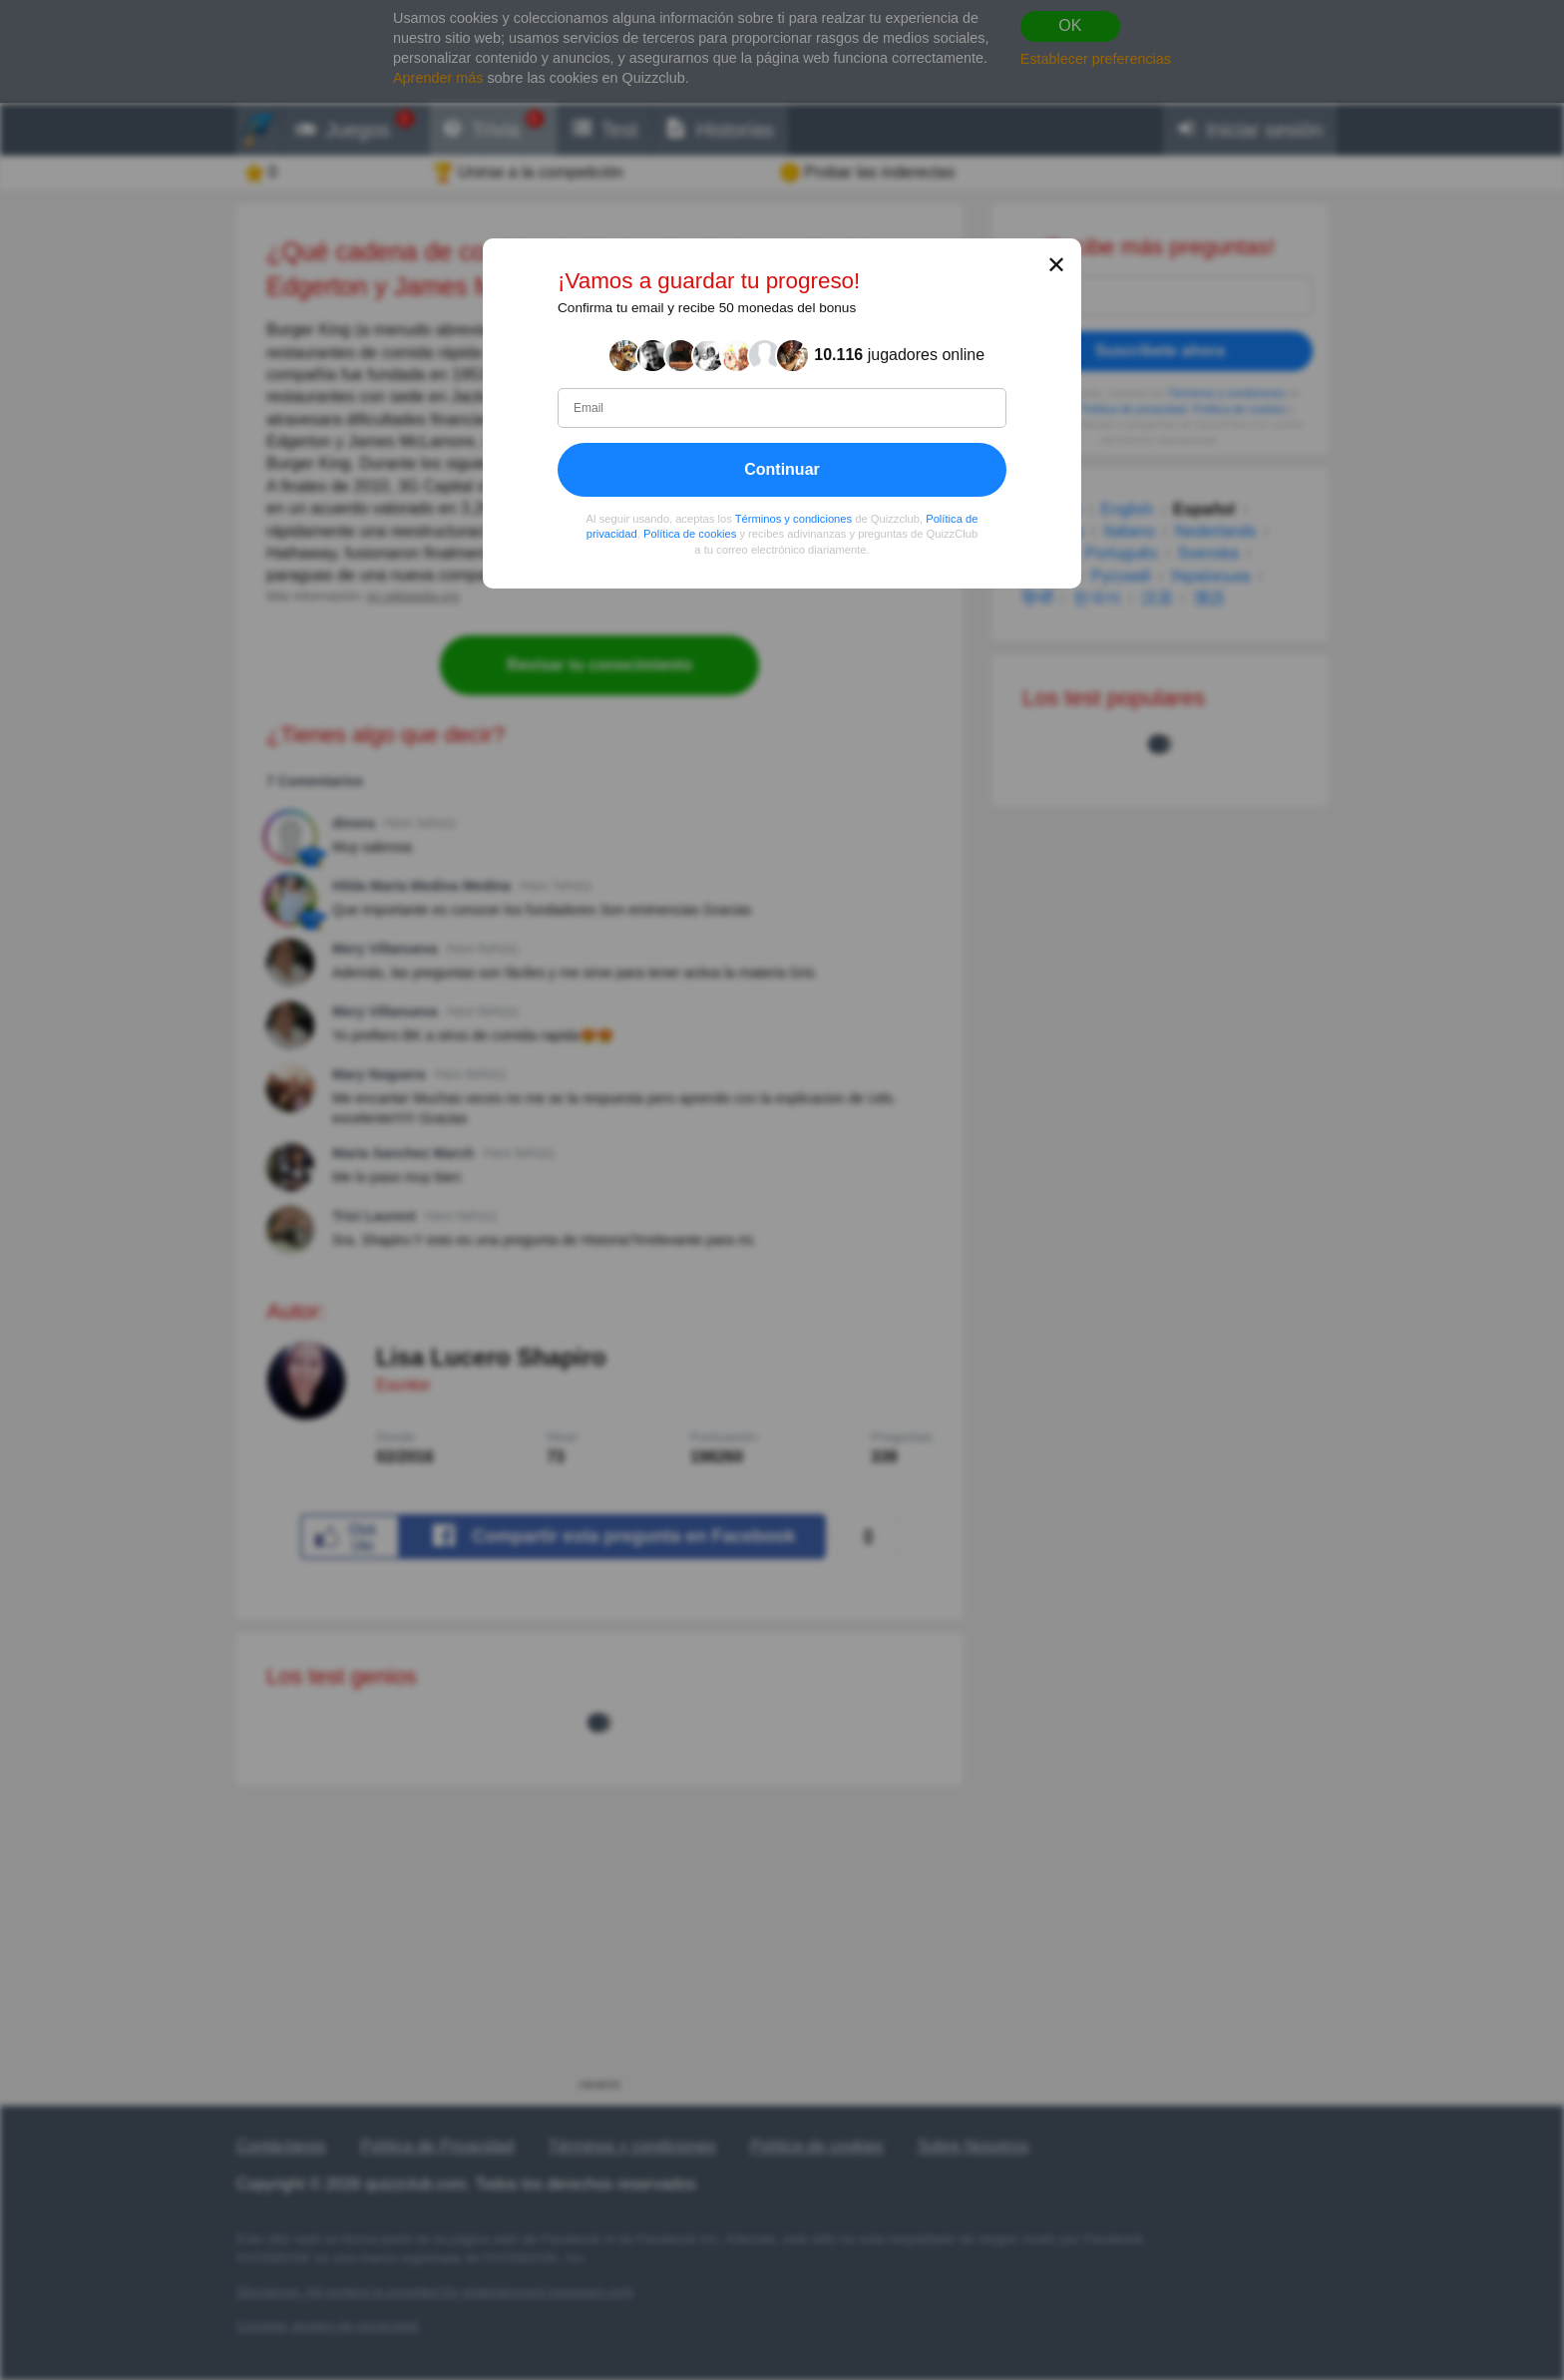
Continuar (782, 468)
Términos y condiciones (794, 518)
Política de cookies (689, 534)
